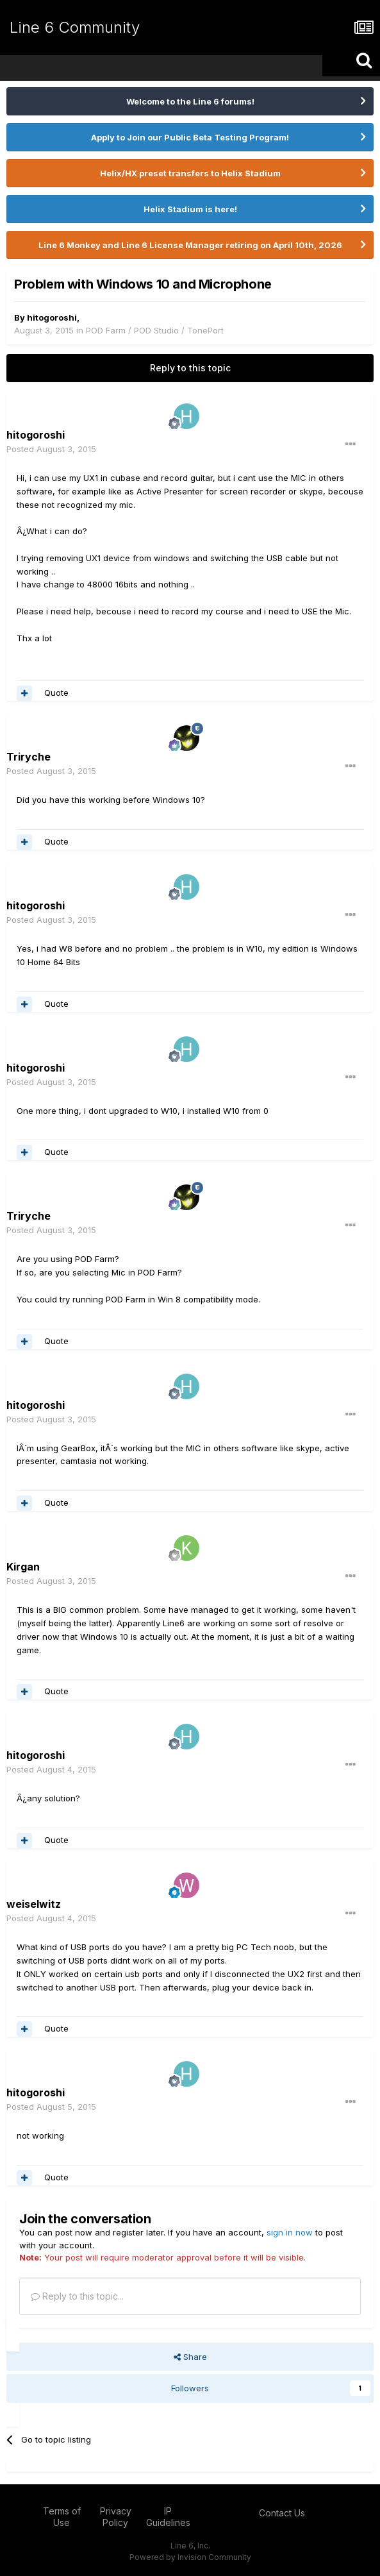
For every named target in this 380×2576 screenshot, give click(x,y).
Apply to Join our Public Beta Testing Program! (190, 137)
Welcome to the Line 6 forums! (190, 101)
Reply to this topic (190, 367)
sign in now (290, 2232)
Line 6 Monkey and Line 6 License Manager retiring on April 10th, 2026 (190, 245)
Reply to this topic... (77, 2296)
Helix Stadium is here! (190, 209)
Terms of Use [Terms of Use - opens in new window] (62, 2516)
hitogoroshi (52, 317)
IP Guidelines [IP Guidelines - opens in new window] (168, 2516)
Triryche (28, 756)
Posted (51, 449)
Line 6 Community (75, 27)
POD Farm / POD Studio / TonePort (155, 330)
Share (190, 2356)
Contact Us (282, 2512)
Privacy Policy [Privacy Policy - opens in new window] (115, 2516)
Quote (56, 692)
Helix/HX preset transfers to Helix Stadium (190, 173)
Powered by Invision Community (190, 2557)
